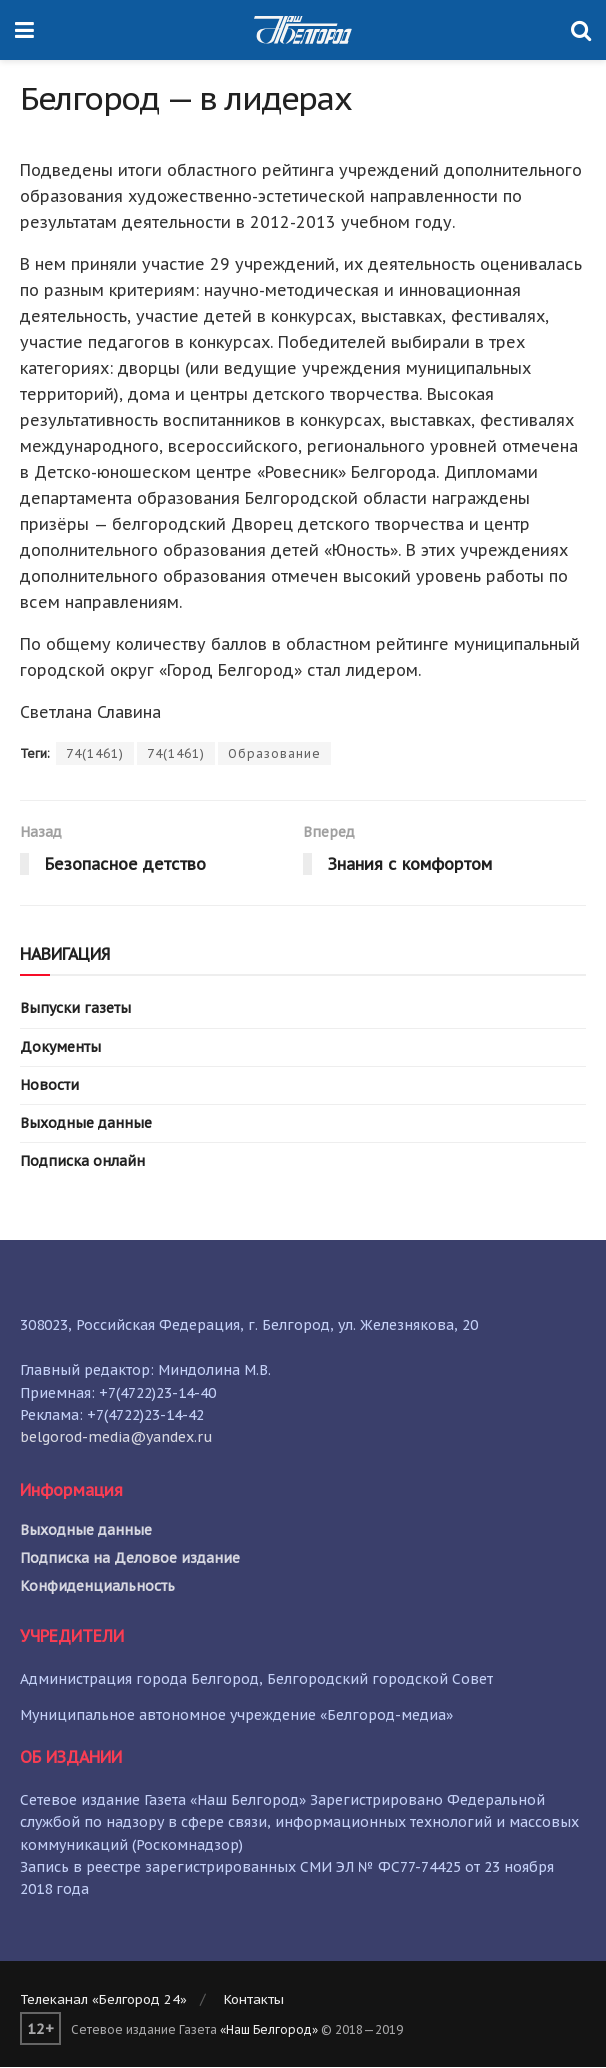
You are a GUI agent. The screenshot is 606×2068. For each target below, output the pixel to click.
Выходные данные (86, 1123)
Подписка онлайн (82, 1161)
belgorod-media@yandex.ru (116, 1437)
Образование (274, 753)
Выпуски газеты (75, 1009)
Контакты (254, 1999)
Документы (60, 1047)
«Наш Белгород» (269, 2029)
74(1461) (95, 753)
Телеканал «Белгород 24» (103, 1999)
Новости (49, 1085)
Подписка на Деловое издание (130, 1558)
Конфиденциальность (97, 1586)
